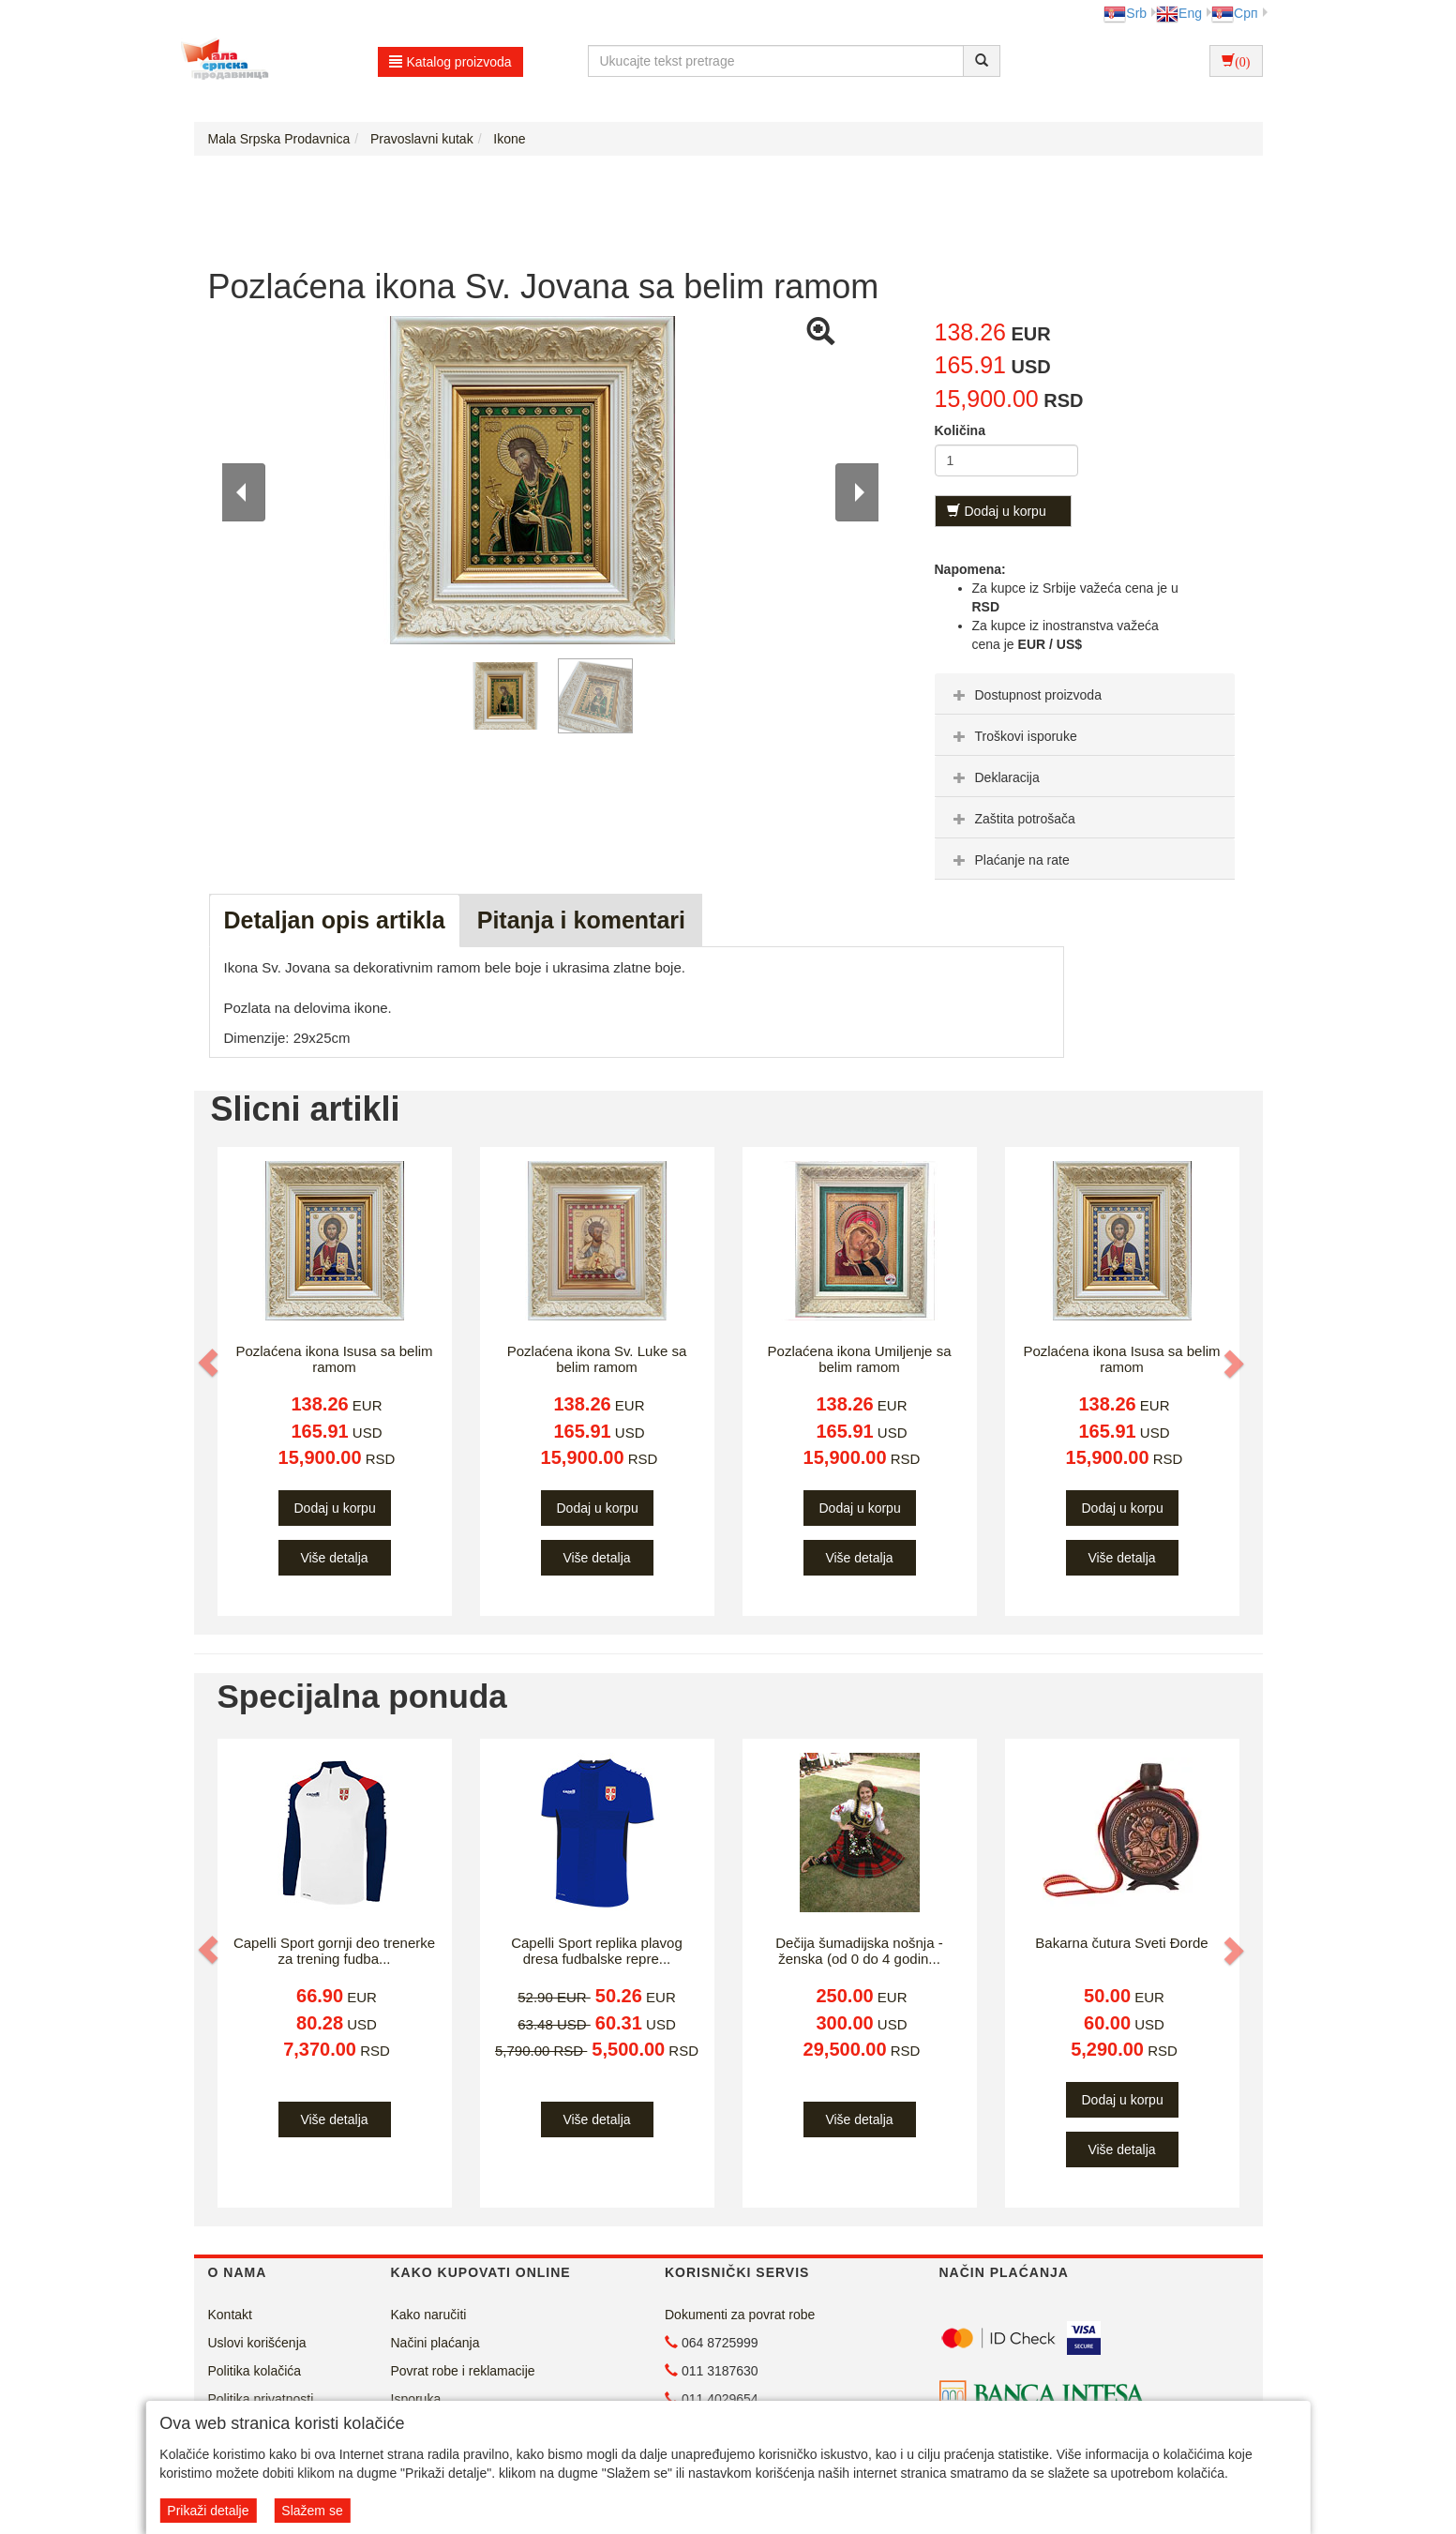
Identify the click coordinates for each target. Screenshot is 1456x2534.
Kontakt (230, 2314)
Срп (1234, 13)
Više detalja (334, 1557)
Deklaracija (994, 777)
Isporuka (416, 2398)
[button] (210, 1363)
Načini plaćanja (435, 2342)
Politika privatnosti (261, 2398)
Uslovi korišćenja (257, 2342)
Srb (1125, 13)
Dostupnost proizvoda (1025, 694)
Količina (960, 430)
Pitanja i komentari (581, 920)
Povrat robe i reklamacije (463, 2370)
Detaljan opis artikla (334, 920)
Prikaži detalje (207, 2510)
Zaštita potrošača (1012, 818)
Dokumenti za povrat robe (740, 2314)
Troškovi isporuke (1013, 736)
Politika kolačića (255, 2370)
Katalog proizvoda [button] (450, 61)
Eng (1179, 13)
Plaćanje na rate (1009, 859)
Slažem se (311, 2510)
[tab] (1085, 694)
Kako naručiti (429, 2314)
